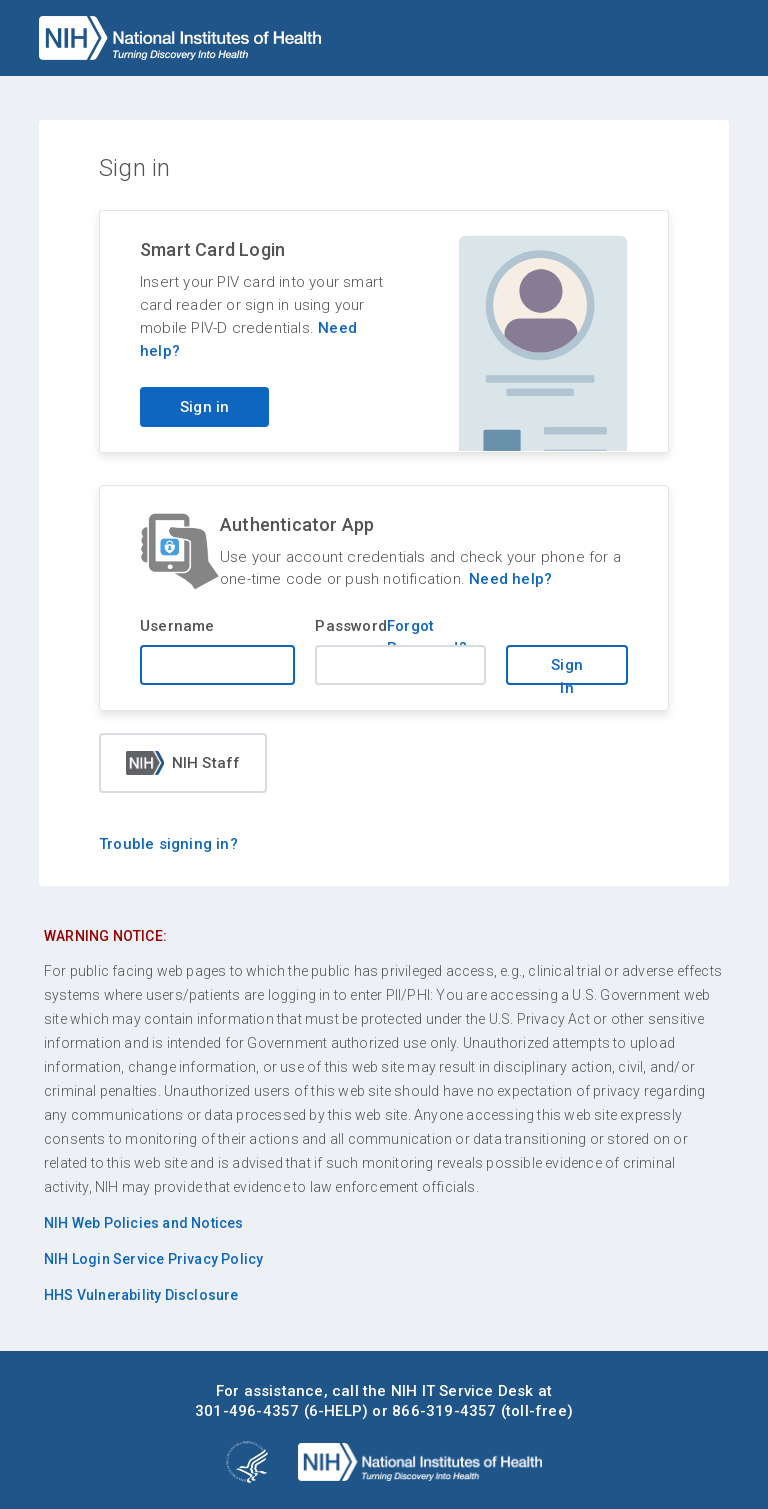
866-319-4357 (444, 1411)
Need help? (510, 579)
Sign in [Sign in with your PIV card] (204, 407)
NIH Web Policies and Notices (144, 1223)
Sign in (567, 670)
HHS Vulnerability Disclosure (141, 1295)
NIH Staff (183, 763)
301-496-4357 (247, 1411)
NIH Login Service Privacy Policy (153, 1259)
